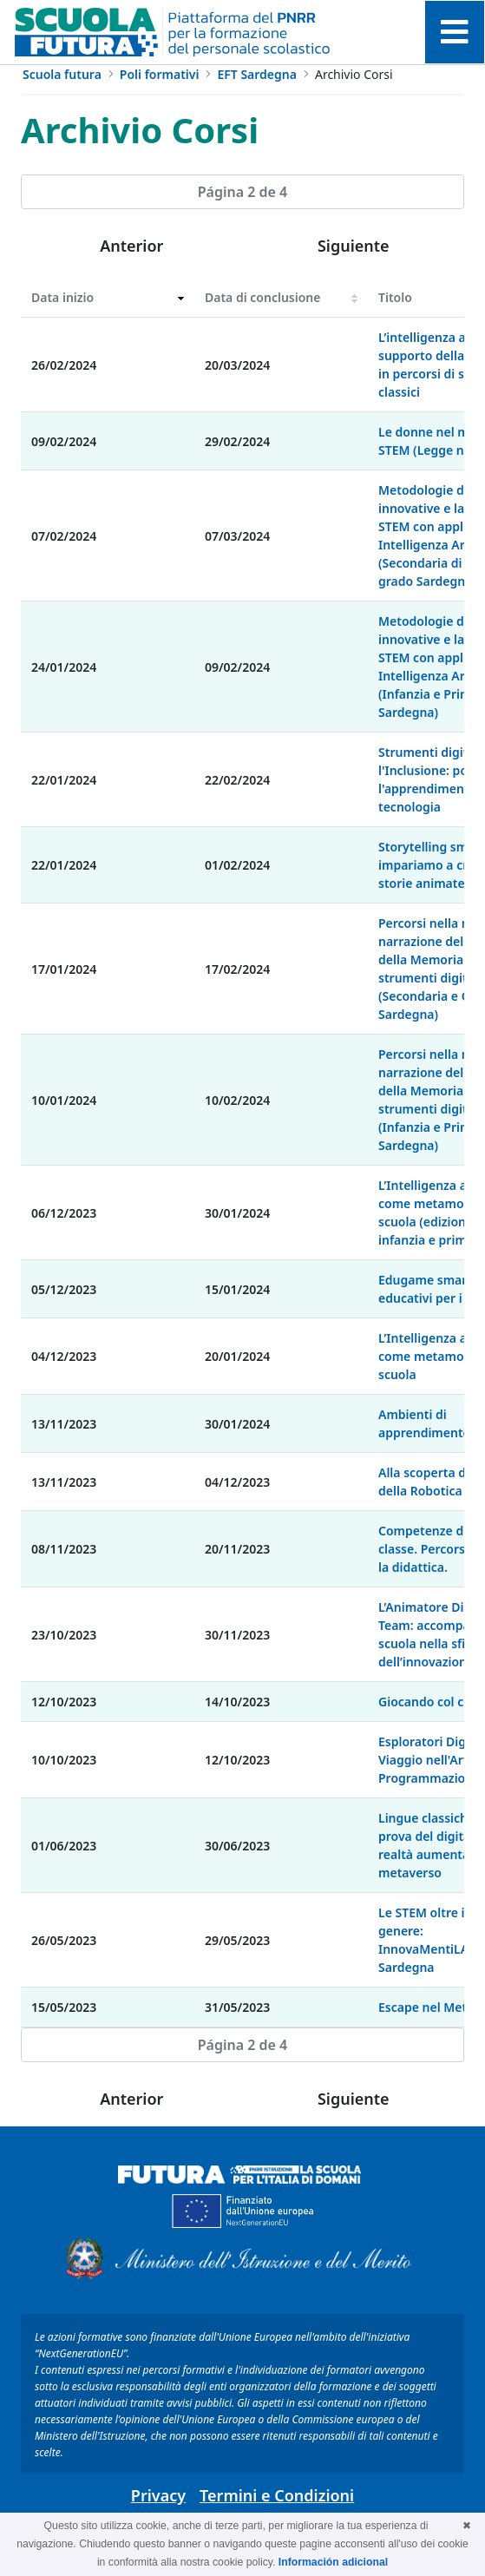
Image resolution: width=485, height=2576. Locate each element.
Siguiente (354, 245)
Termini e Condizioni (277, 2495)
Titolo (395, 297)
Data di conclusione (262, 297)
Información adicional (333, 2562)
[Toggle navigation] (454, 32)
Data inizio (62, 297)
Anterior (131, 245)
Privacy (158, 2495)
